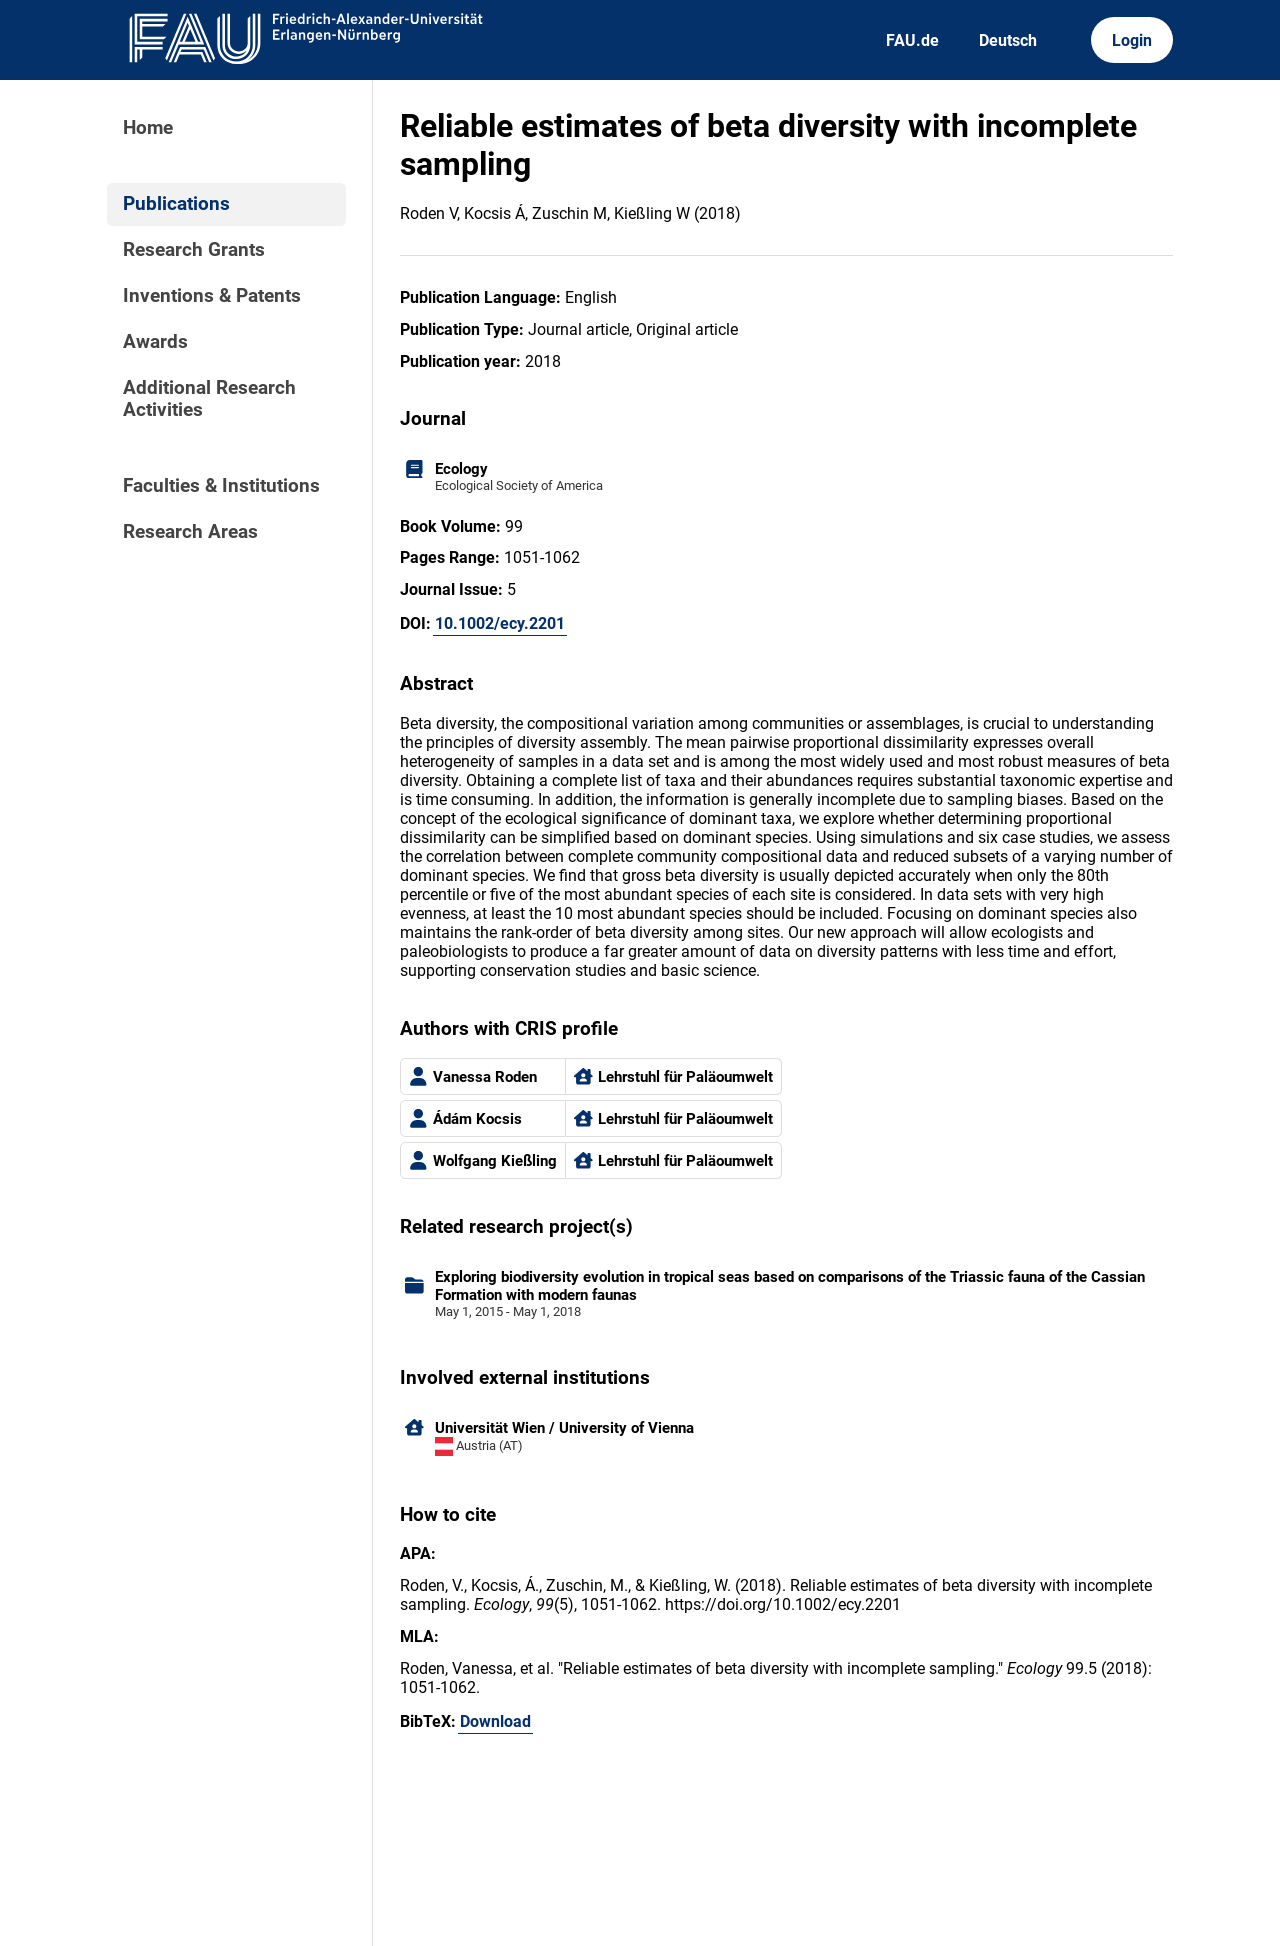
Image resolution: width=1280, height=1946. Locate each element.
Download (495, 1721)
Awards (155, 342)
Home (148, 128)
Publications (176, 204)
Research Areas (190, 532)
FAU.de (912, 40)
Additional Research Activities (209, 399)
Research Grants (194, 250)
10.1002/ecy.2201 (500, 623)
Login (1132, 40)
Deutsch (1008, 40)
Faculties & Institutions (221, 486)
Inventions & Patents (212, 296)
